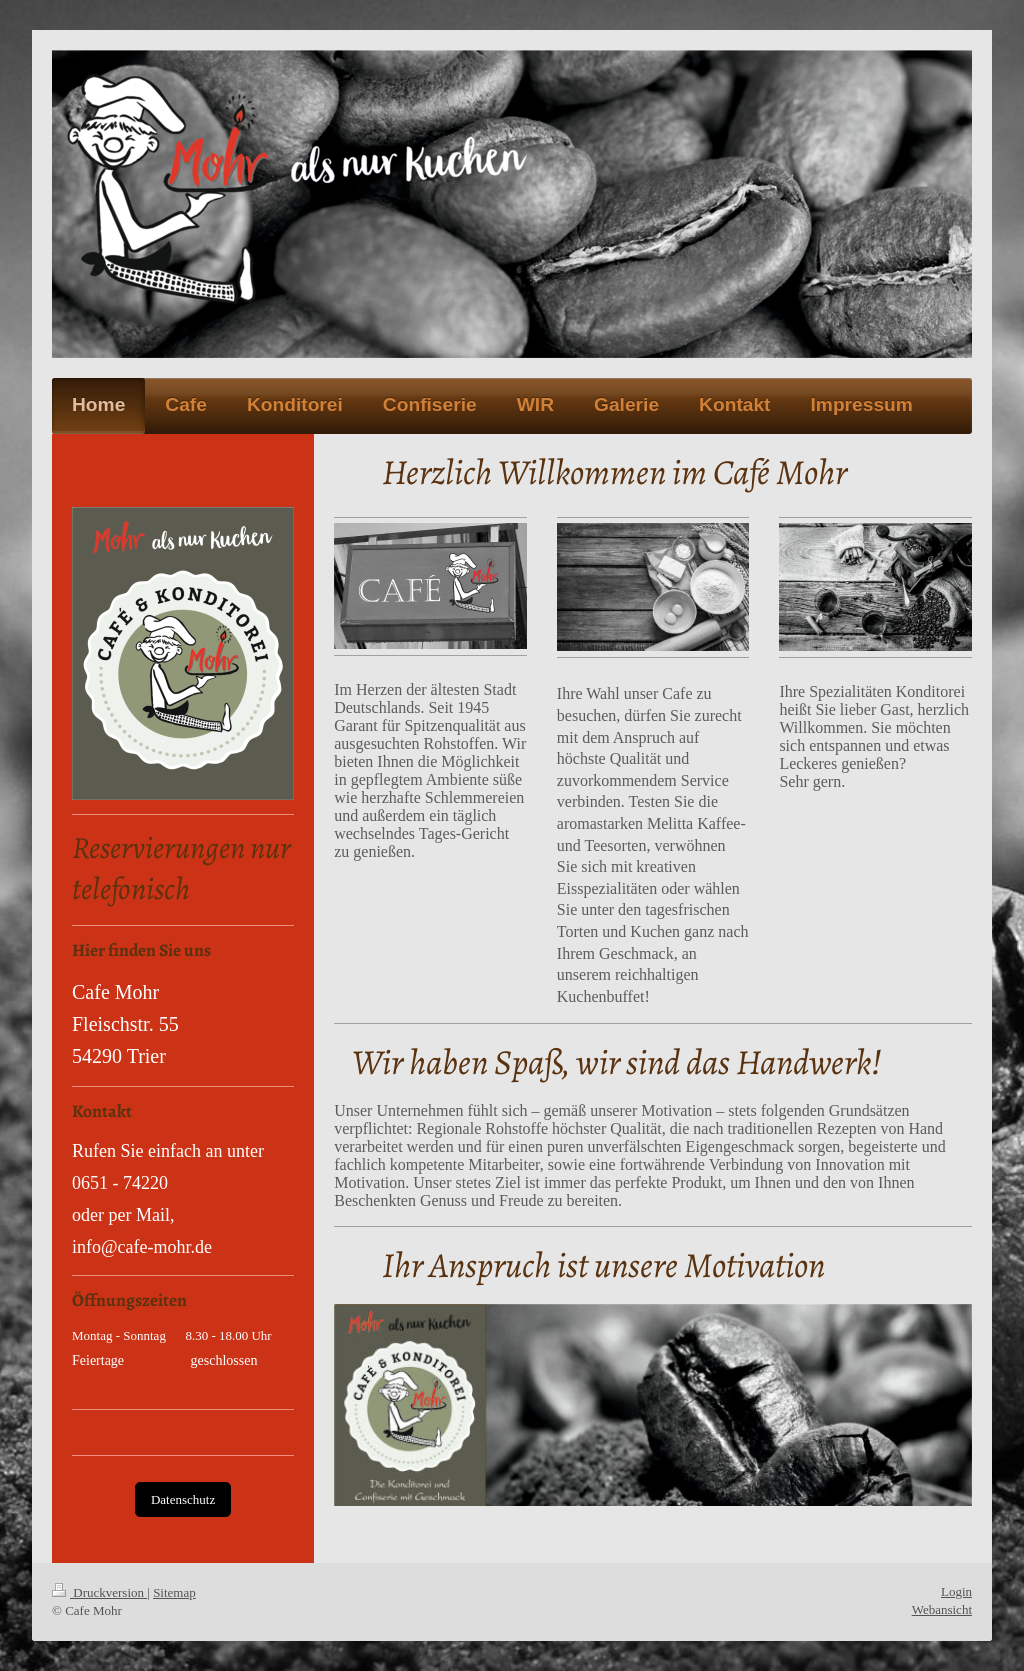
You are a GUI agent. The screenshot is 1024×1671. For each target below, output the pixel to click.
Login (956, 1591)
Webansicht (942, 1609)
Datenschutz (183, 1499)
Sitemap (174, 1592)
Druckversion (99, 1592)
